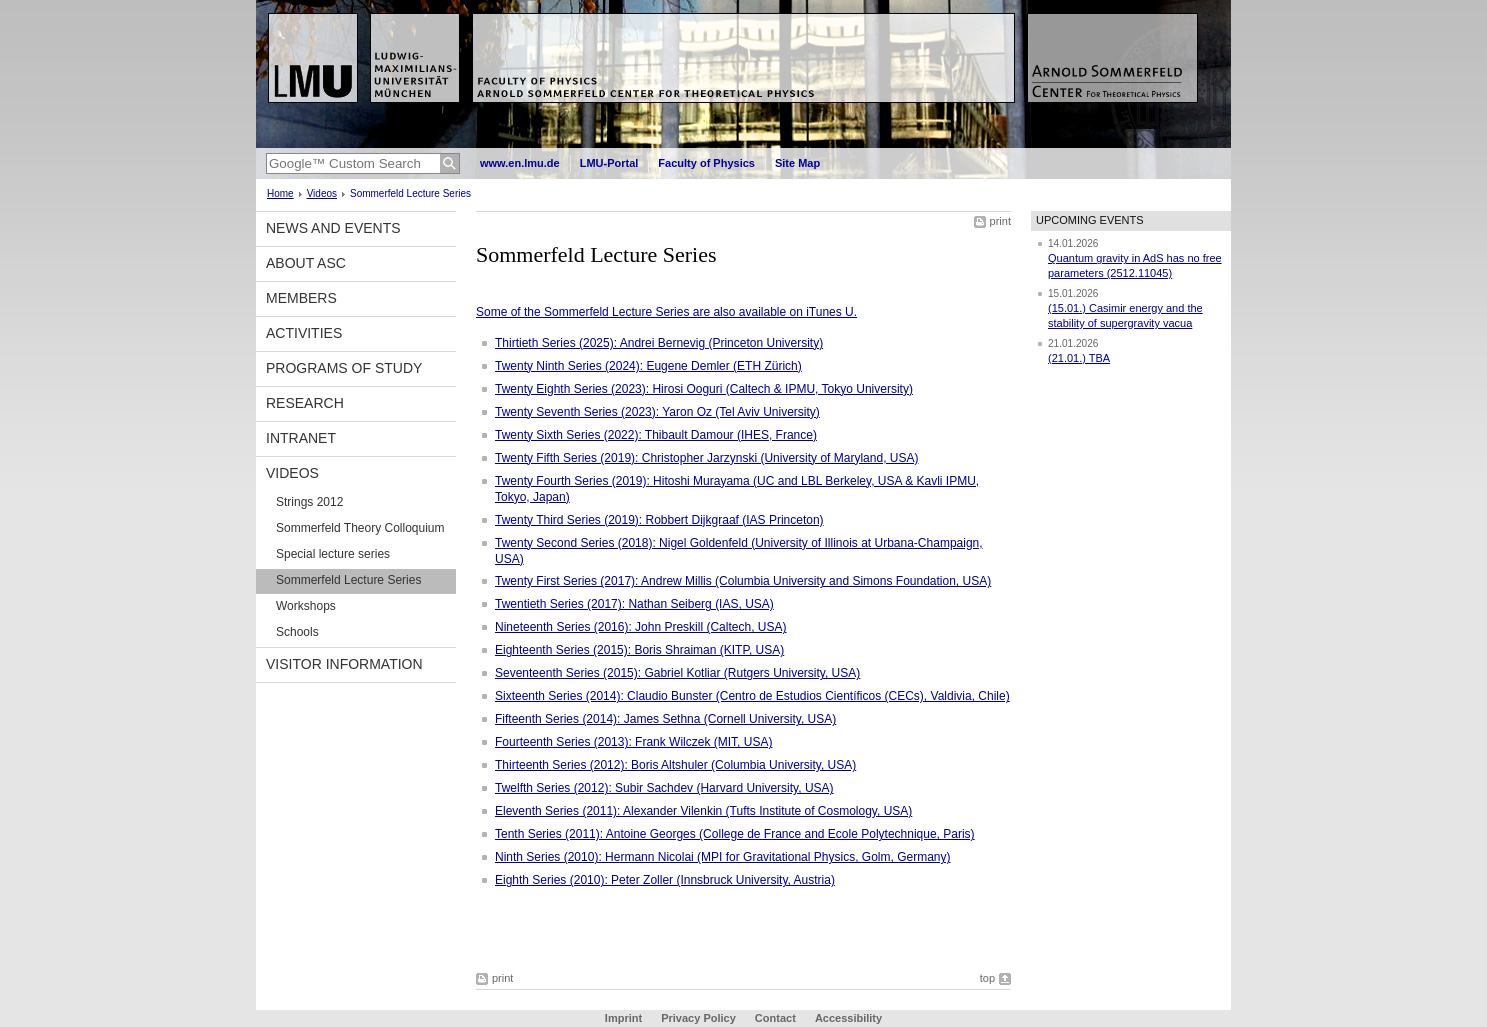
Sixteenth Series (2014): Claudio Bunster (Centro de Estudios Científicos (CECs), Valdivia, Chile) (752, 696)
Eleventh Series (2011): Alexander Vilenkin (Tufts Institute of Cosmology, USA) (703, 811)
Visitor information (344, 664)
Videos (322, 193)
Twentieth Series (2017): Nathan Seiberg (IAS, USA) (634, 604)
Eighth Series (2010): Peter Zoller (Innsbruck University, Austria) (665, 880)
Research (305, 403)
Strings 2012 (309, 502)
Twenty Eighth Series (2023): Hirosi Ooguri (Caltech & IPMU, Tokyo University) (704, 389)
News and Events (333, 228)
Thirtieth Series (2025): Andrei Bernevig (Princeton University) (659, 343)
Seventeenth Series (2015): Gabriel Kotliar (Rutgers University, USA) (677, 673)
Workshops (306, 606)
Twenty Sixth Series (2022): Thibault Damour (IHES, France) (656, 435)
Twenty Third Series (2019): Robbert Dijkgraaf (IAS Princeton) (659, 520)
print (1000, 221)
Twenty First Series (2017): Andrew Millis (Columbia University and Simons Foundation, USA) (743, 581)
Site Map (797, 163)
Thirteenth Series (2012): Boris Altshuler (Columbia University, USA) (675, 765)
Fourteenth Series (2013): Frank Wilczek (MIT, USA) (633, 742)
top (987, 978)
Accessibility (848, 1018)
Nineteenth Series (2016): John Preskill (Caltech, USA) (640, 627)
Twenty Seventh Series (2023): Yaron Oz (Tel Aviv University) (657, 412)
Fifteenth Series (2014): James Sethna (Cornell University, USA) (665, 719)
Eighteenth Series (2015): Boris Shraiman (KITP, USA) (639, 650)
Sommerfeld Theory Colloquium (360, 528)
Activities (304, 333)
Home (280, 193)
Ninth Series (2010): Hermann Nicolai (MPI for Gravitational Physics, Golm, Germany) (722, 857)
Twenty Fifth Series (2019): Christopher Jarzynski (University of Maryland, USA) (706, 458)
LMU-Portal (609, 163)
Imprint (623, 1018)
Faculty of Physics (706, 163)
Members (301, 298)
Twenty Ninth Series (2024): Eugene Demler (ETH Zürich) (648, 366)
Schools (297, 632)
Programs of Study (344, 368)
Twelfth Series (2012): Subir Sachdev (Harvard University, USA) (664, 788)
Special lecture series (333, 554)
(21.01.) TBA (1079, 358)
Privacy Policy (698, 1018)
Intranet (301, 438)
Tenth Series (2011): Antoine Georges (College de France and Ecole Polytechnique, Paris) (735, 834)
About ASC (306, 263)
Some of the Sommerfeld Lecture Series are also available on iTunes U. (666, 312)
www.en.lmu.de (520, 163)
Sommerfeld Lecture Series (348, 580)
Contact (775, 1018)
